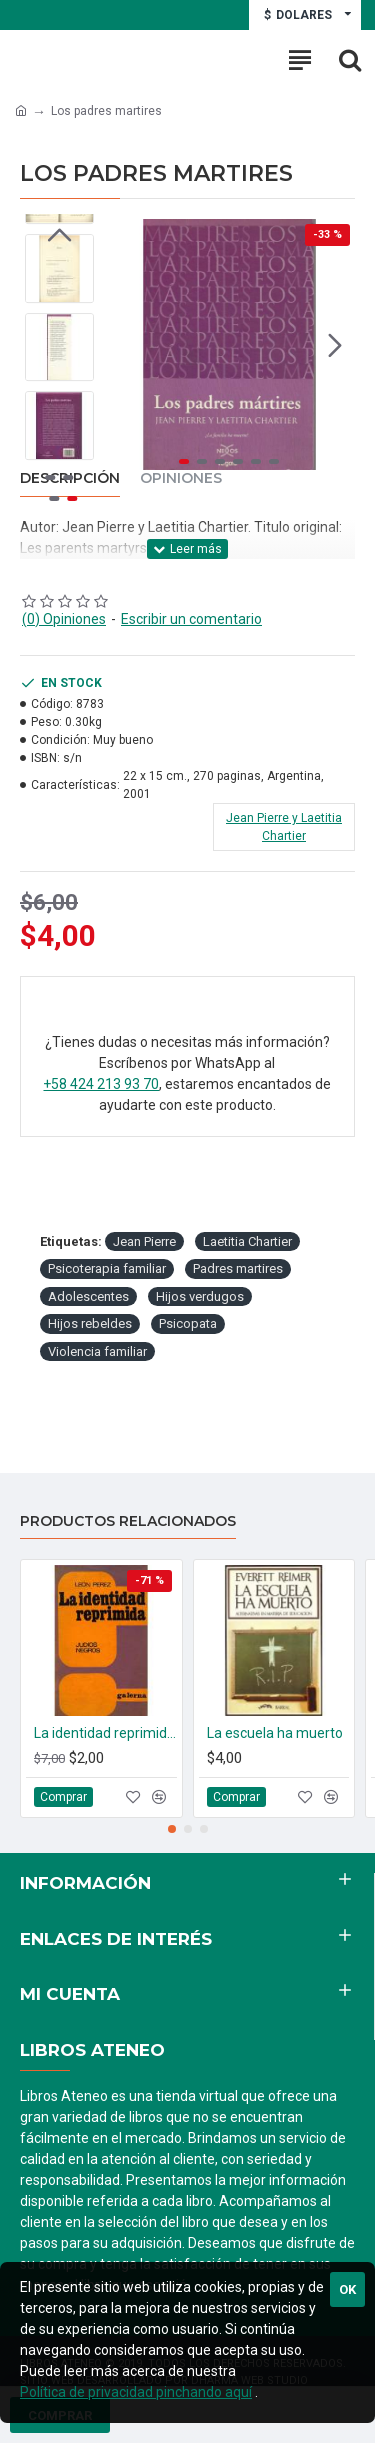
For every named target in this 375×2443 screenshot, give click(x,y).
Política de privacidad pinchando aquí (136, 2392)
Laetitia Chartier (247, 1241)
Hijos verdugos (200, 1296)
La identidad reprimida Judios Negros (105, 1733)
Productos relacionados (128, 1521)
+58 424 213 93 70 (101, 1084)
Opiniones (181, 478)
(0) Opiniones (64, 619)
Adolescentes (88, 1296)
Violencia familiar (97, 1351)
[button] (335, 345)
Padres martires (238, 1268)
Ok (347, 2289)
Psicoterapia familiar (107, 1268)
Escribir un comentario (191, 619)
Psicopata (188, 1323)
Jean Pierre (144, 1241)
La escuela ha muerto (275, 1733)
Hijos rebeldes (90, 1323)
